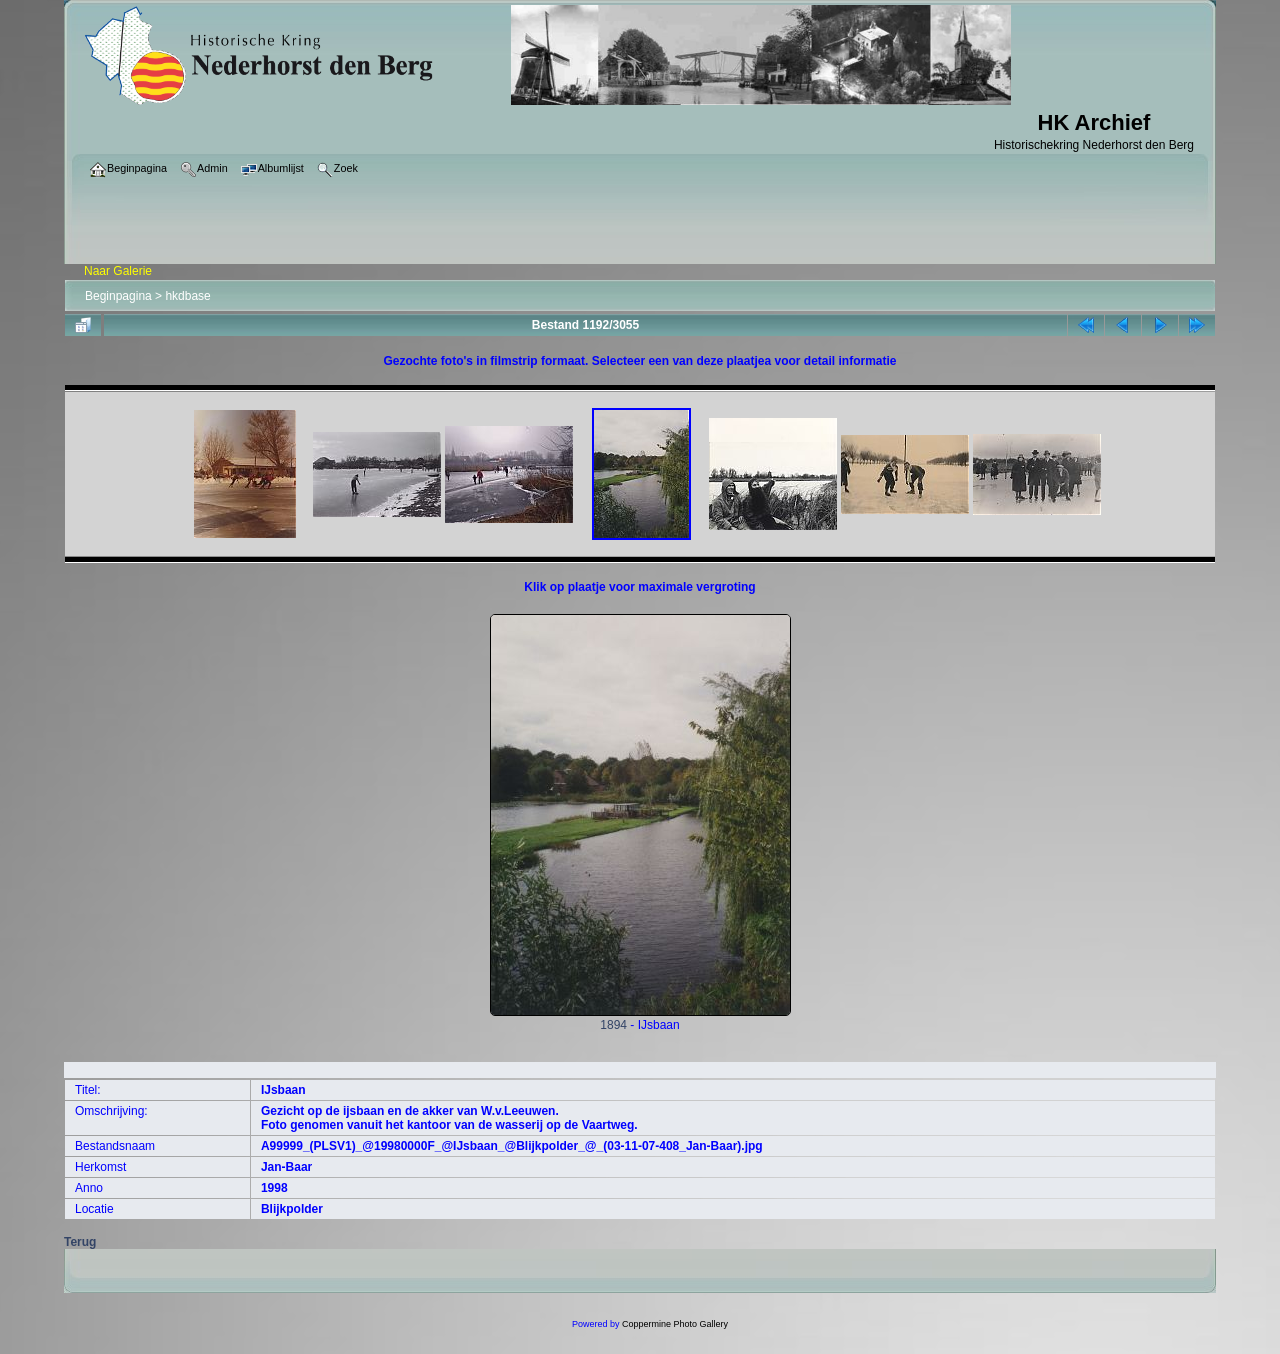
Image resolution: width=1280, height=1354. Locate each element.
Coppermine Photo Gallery (675, 1324)
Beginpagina (118, 296)
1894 (640, 1019)
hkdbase (187, 296)
